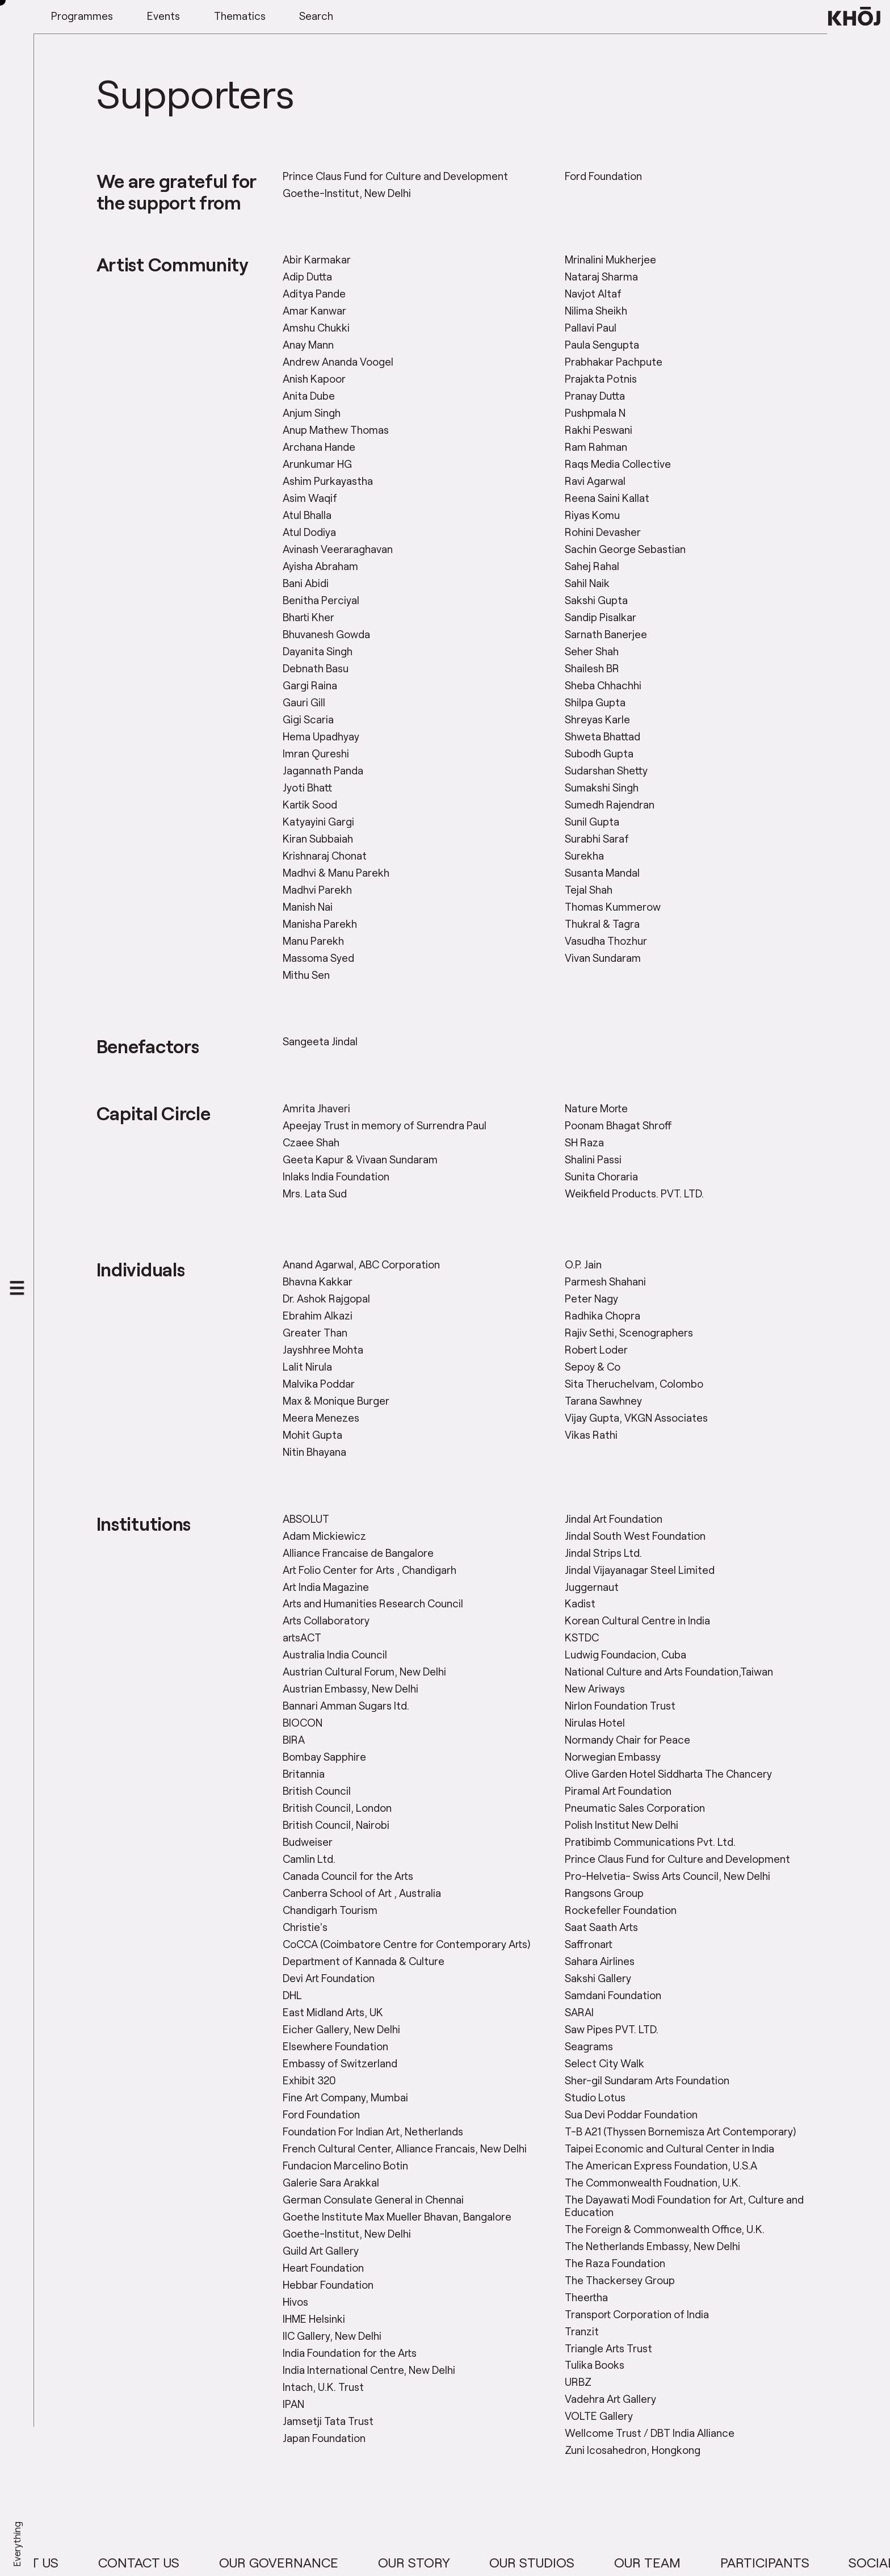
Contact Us (187, 2562)
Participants (813, 2562)
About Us (76, 2562)
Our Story (463, 2562)
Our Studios (581, 2562)
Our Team (696, 2562)
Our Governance (327, 2562)
